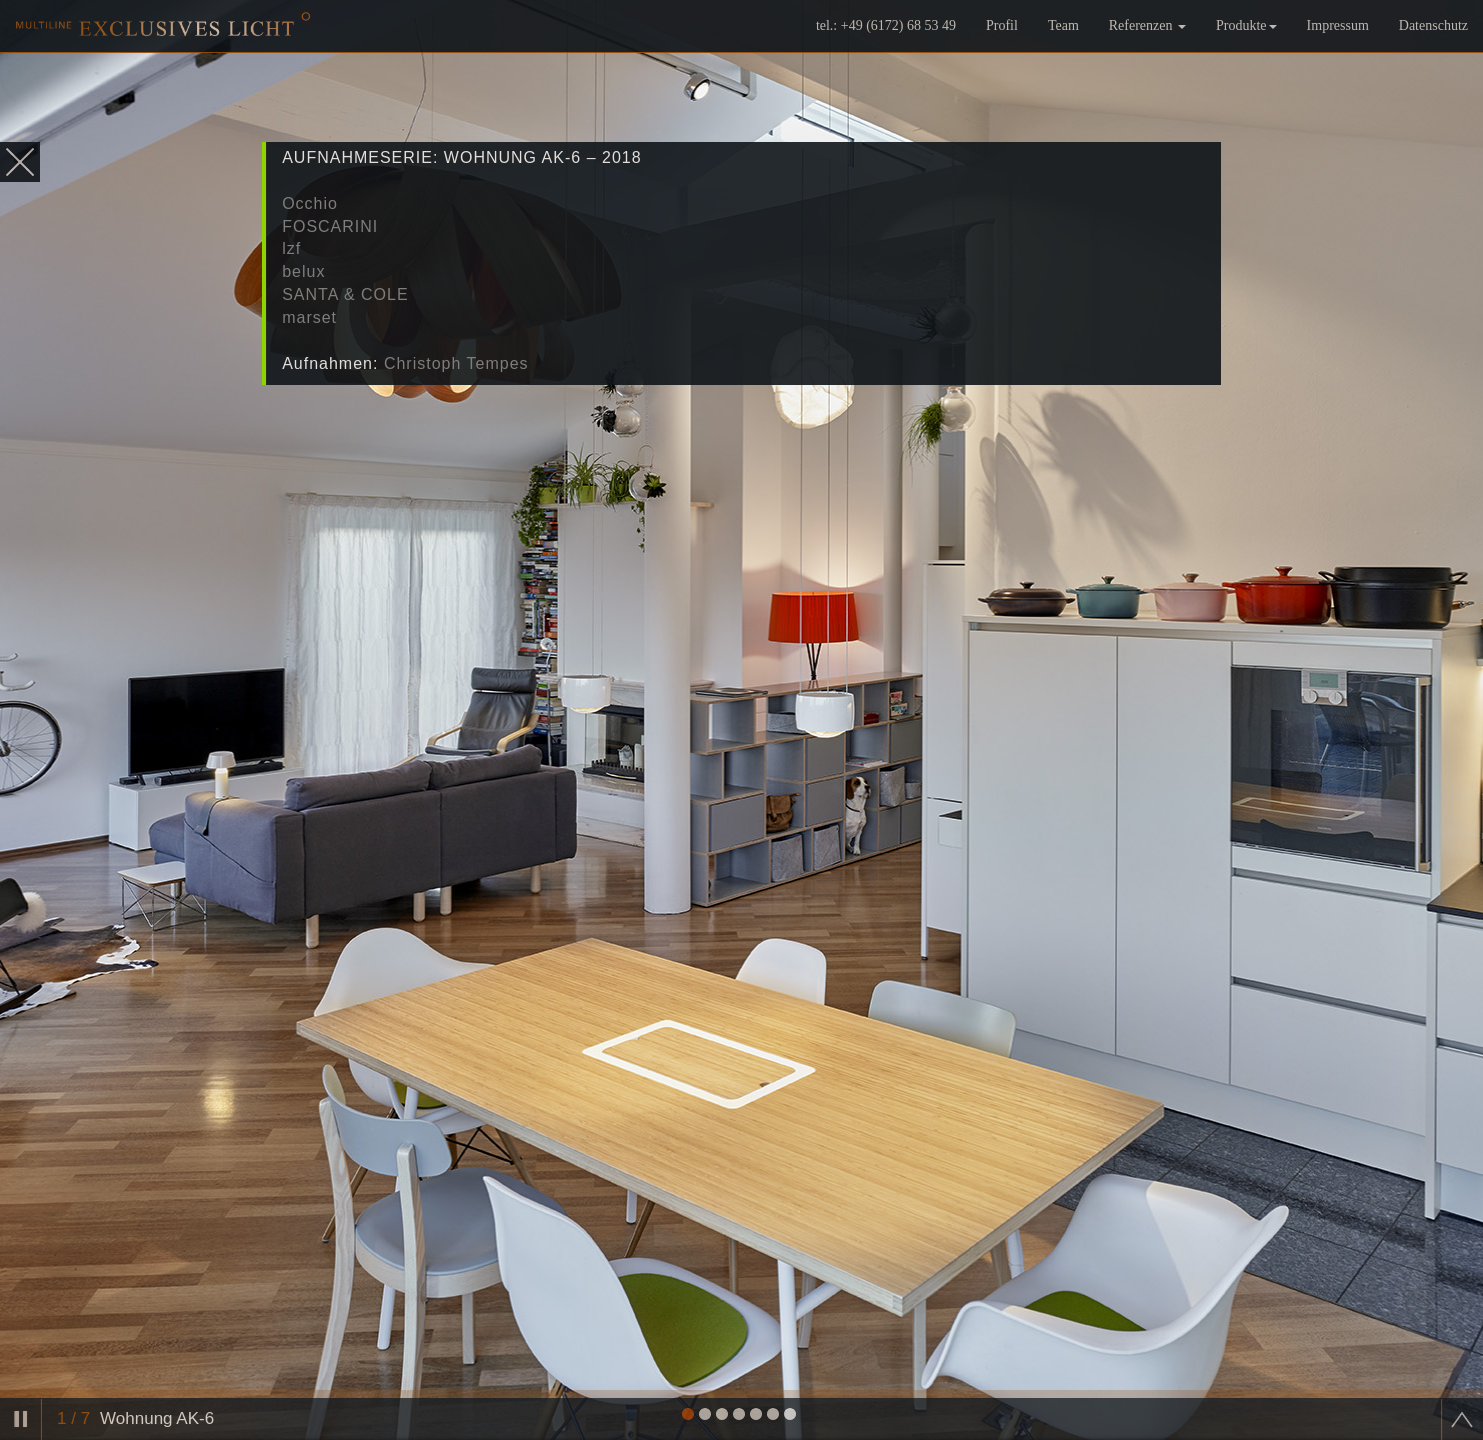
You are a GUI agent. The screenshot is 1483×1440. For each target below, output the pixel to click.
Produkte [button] (1246, 44)
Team (1063, 44)
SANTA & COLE (345, 294)
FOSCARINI (330, 226)
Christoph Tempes (456, 363)
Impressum (1338, 44)
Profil (1002, 44)
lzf (291, 248)
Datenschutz (1433, 44)
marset (309, 317)
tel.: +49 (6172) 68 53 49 (886, 44)
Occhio (310, 203)
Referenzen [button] (1147, 44)
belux (303, 271)
